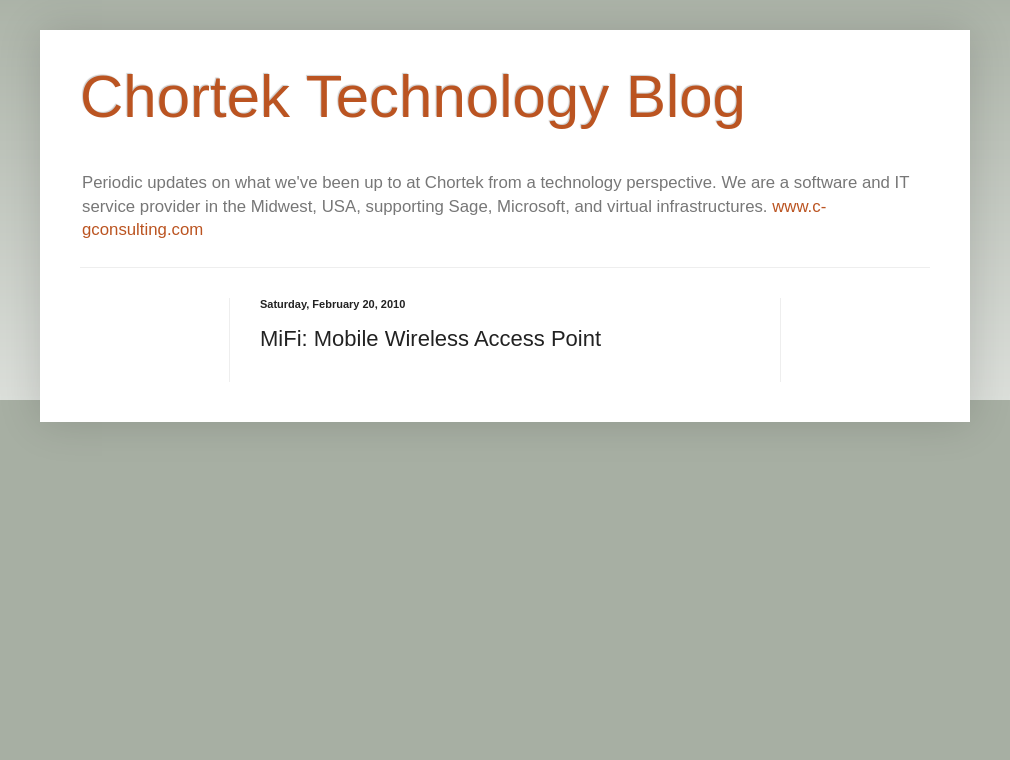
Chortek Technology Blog (413, 96)
